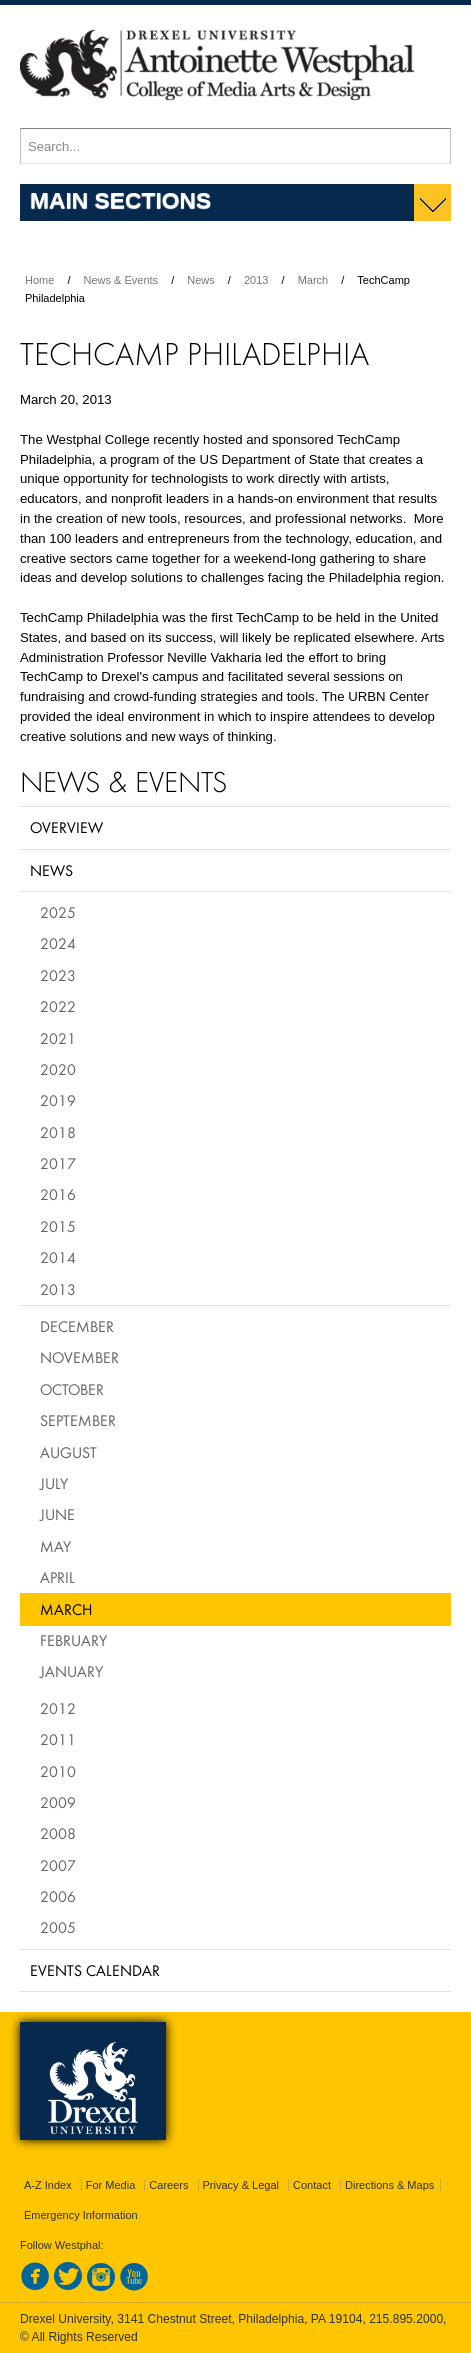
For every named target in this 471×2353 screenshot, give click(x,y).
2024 (58, 943)
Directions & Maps (389, 2185)
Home (39, 280)
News (201, 280)
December (77, 1326)
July (54, 1483)
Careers (168, 2185)
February (73, 1640)
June (57, 1514)
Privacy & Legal (241, 2185)
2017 (58, 1163)
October (72, 1389)
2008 (58, 1833)
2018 (58, 1132)
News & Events (121, 280)
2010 (58, 1771)
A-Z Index (48, 2185)
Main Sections (120, 200)
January (71, 1671)
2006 (58, 1896)
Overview (66, 827)
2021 (58, 1038)
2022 (58, 1006)
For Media (111, 2185)
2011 (58, 1739)
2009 (58, 1802)
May (55, 1546)
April (57, 1577)
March (313, 280)
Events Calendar (95, 1970)
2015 (58, 1226)
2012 (58, 1708)
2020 (58, 1069)
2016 (58, 1194)
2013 (256, 280)
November (79, 1357)
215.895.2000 (406, 2319)
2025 (58, 912)
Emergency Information (81, 2215)
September (78, 1420)
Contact (312, 2185)
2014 (58, 1257)
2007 (58, 1865)
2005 (58, 1927)
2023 (58, 975)
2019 (58, 1100)
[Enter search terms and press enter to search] (235, 146)
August (68, 1452)
